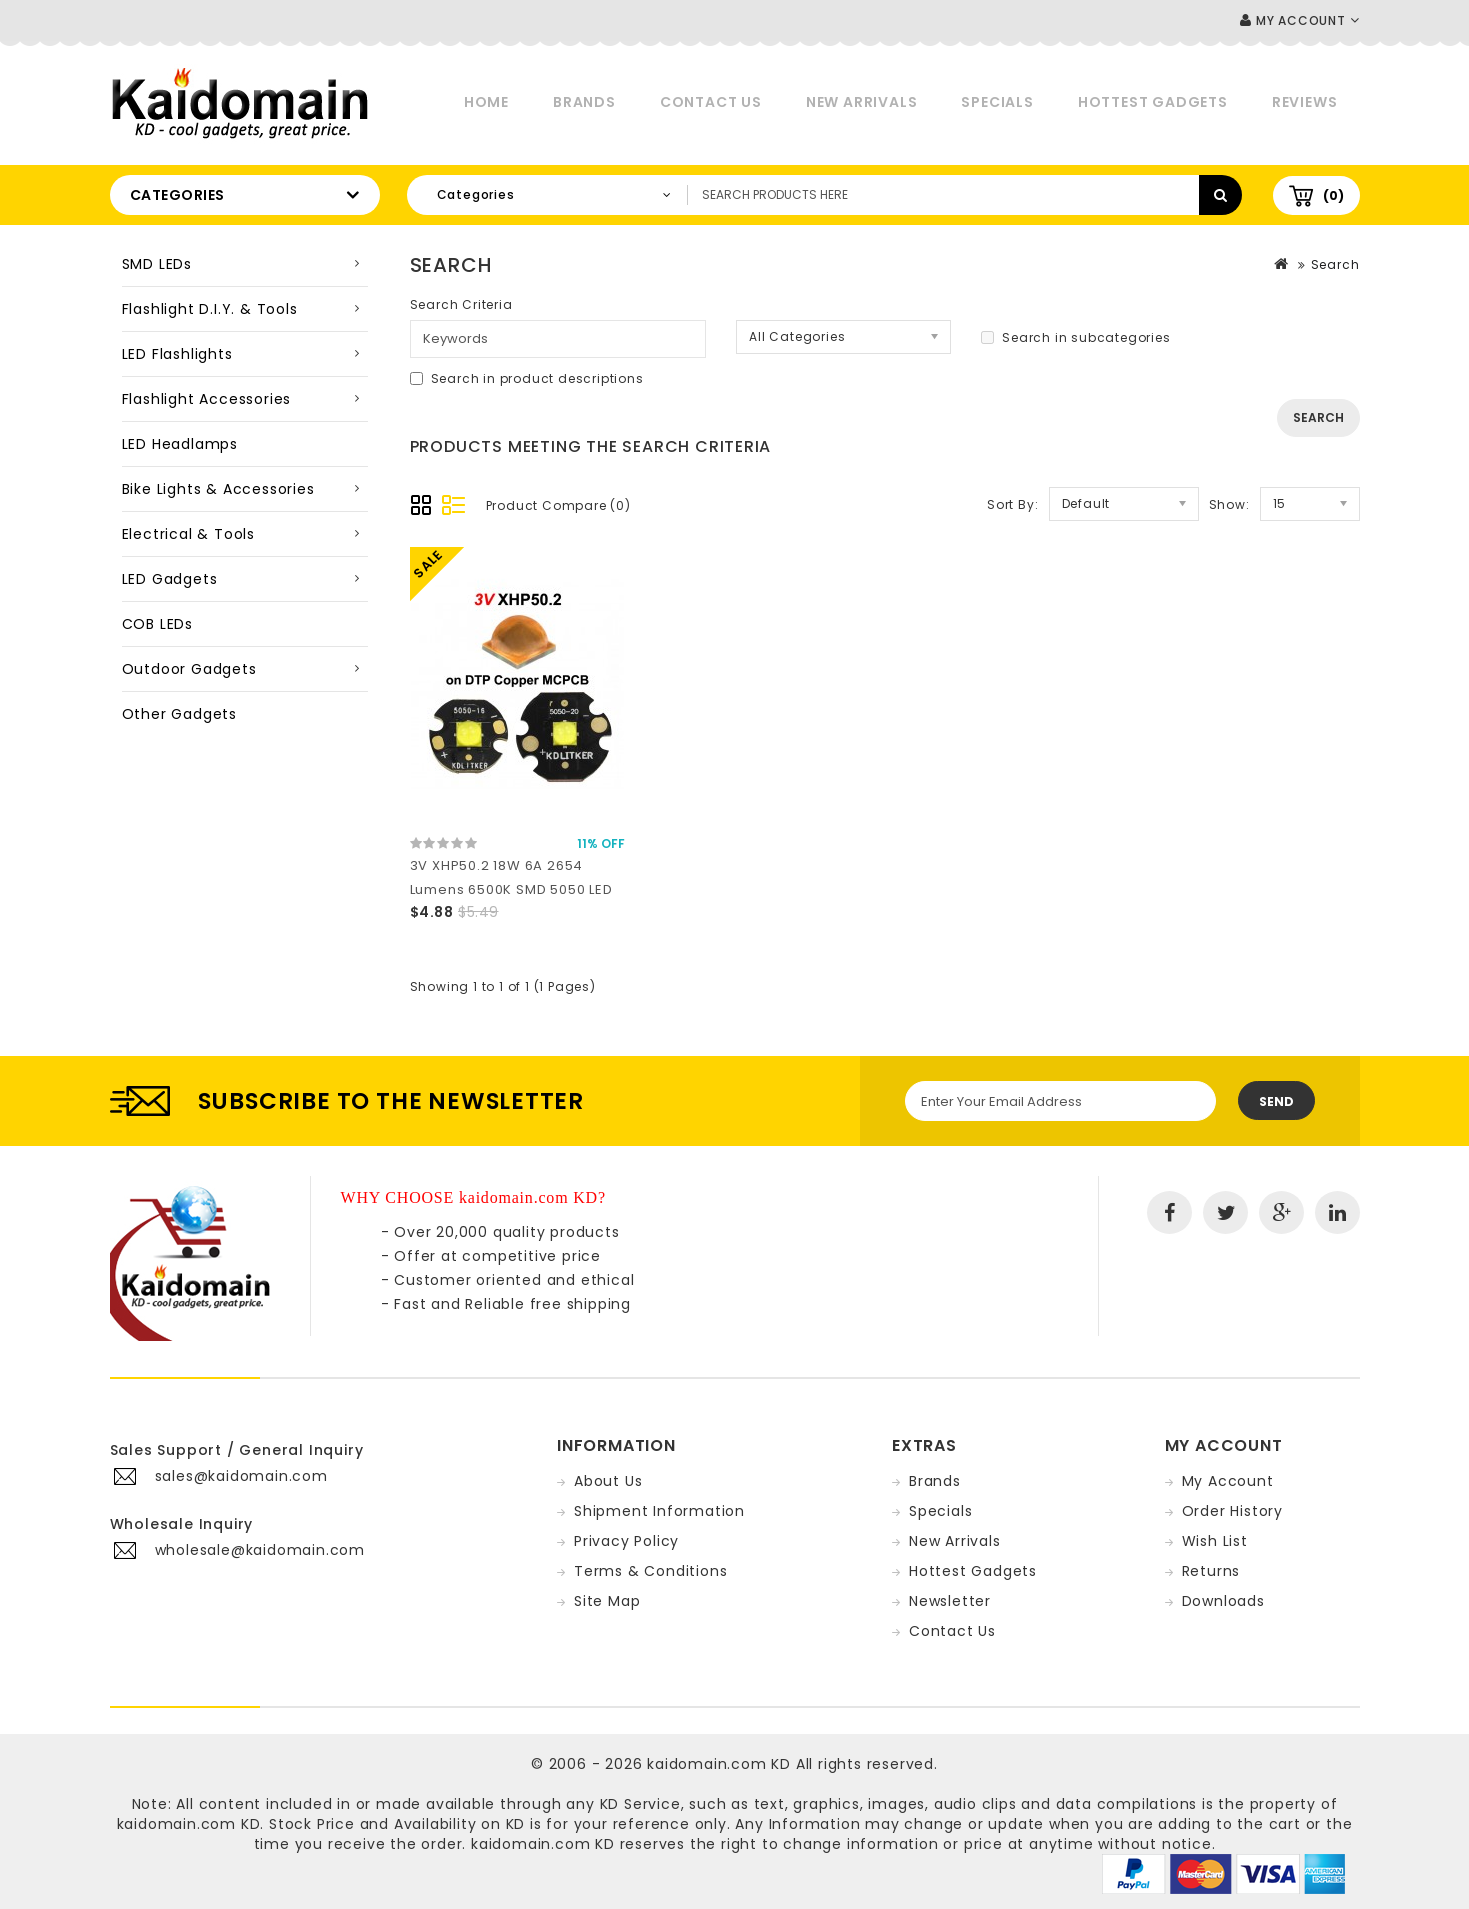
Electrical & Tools (188, 534)
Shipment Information (659, 1511)
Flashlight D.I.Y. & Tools (210, 309)
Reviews (1305, 102)
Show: (1229, 504)
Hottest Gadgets (1153, 102)
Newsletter (950, 1601)
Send (1276, 1101)
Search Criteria (461, 304)
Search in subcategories (1075, 337)
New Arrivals (862, 102)
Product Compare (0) (558, 505)
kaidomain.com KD (719, 1764)
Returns (1211, 1571)
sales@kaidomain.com (241, 1476)
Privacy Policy (626, 1541)
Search (1335, 264)
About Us (608, 1481)
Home (486, 102)
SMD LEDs (157, 264)
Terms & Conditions (650, 1571)
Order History (1232, 1511)
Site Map (607, 1601)
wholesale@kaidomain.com (260, 1550)
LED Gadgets (170, 579)
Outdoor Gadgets (189, 669)
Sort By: (1012, 504)
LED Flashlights (177, 354)
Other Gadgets (179, 714)
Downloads (1223, 1601)
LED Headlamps (180, 444)
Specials (997, 102)
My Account (1228, 1481)
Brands (584, 102)
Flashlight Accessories (207, 399)
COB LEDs (157, 624)
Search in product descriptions (527, 378)
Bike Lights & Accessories (218, 489)
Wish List (1215, 1541)
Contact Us (711, 102)
